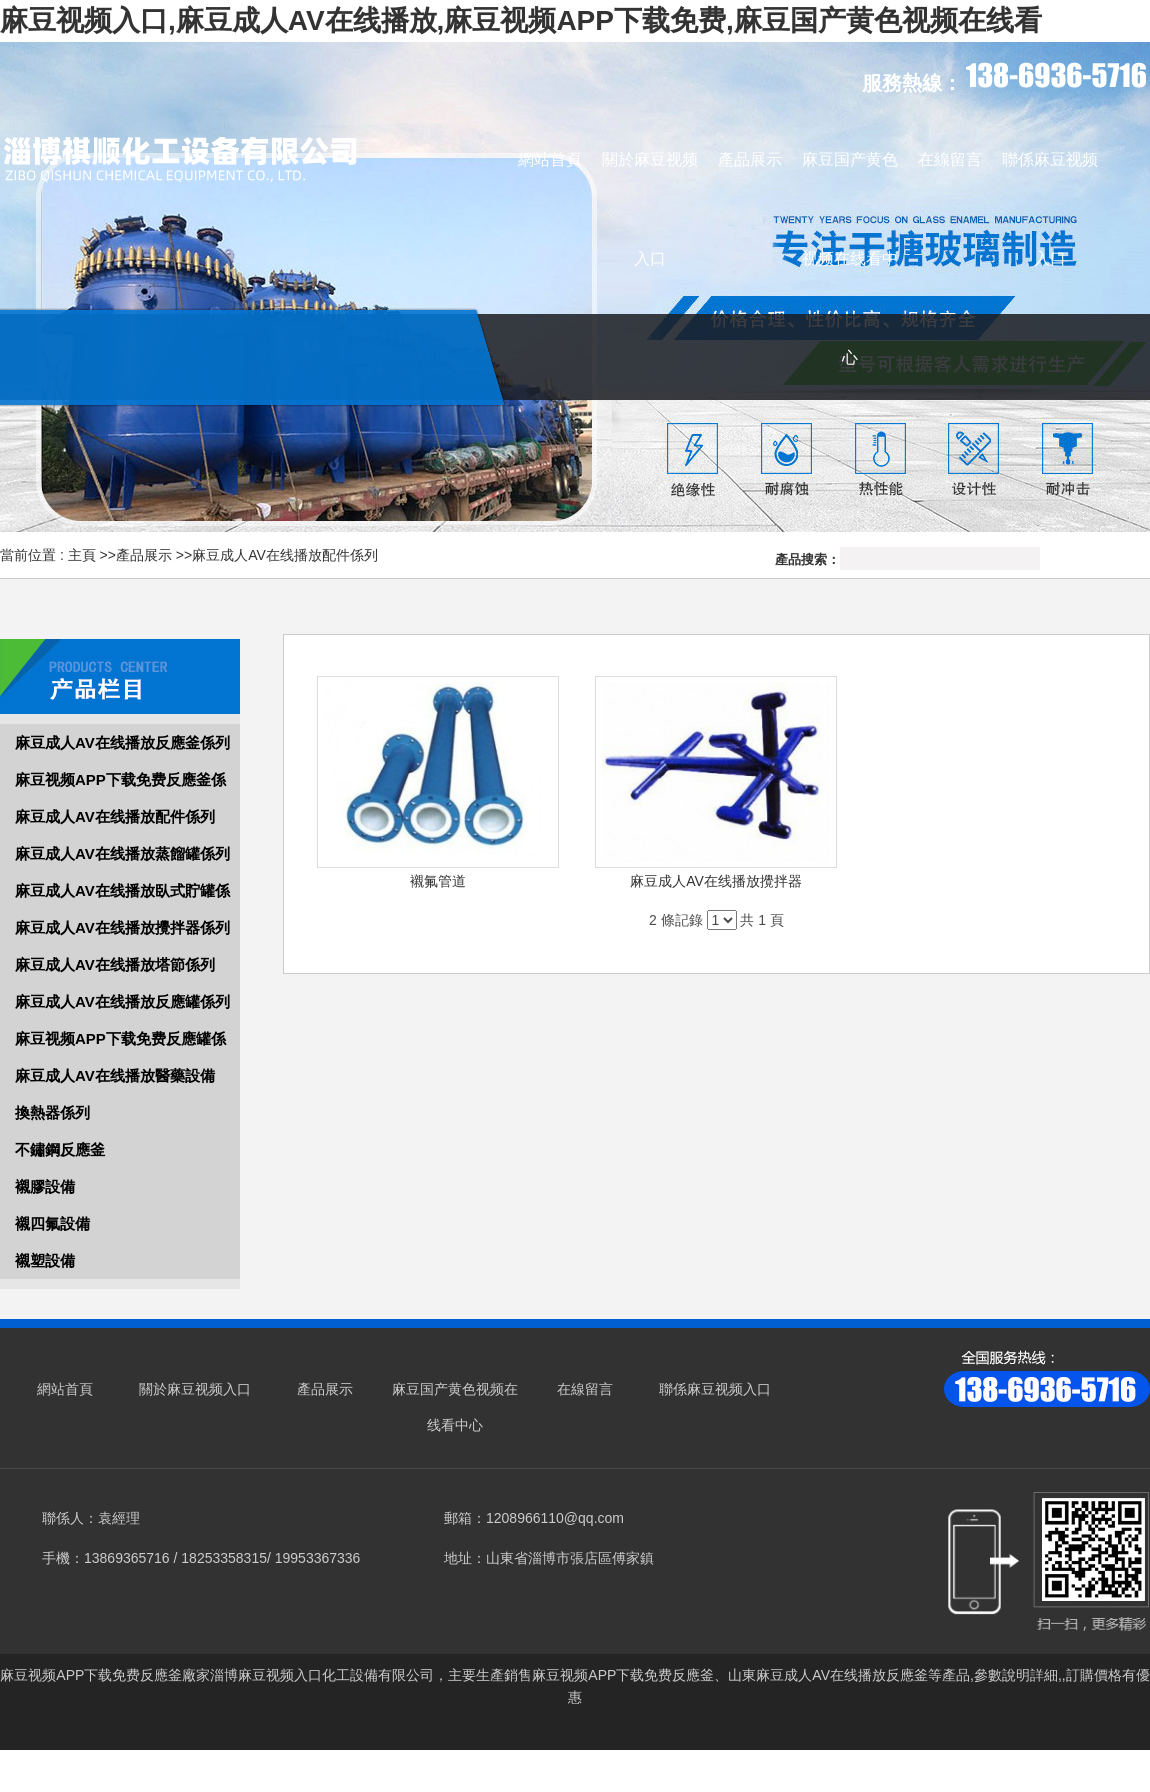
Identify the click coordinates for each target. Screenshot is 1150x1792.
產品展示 (144, 555)
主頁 (82, 555)
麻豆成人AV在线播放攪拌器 (716, 881)
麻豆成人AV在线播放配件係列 (285, 555)
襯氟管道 (438, 881)
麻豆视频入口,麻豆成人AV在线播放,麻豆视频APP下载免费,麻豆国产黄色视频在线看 (521, 20)
